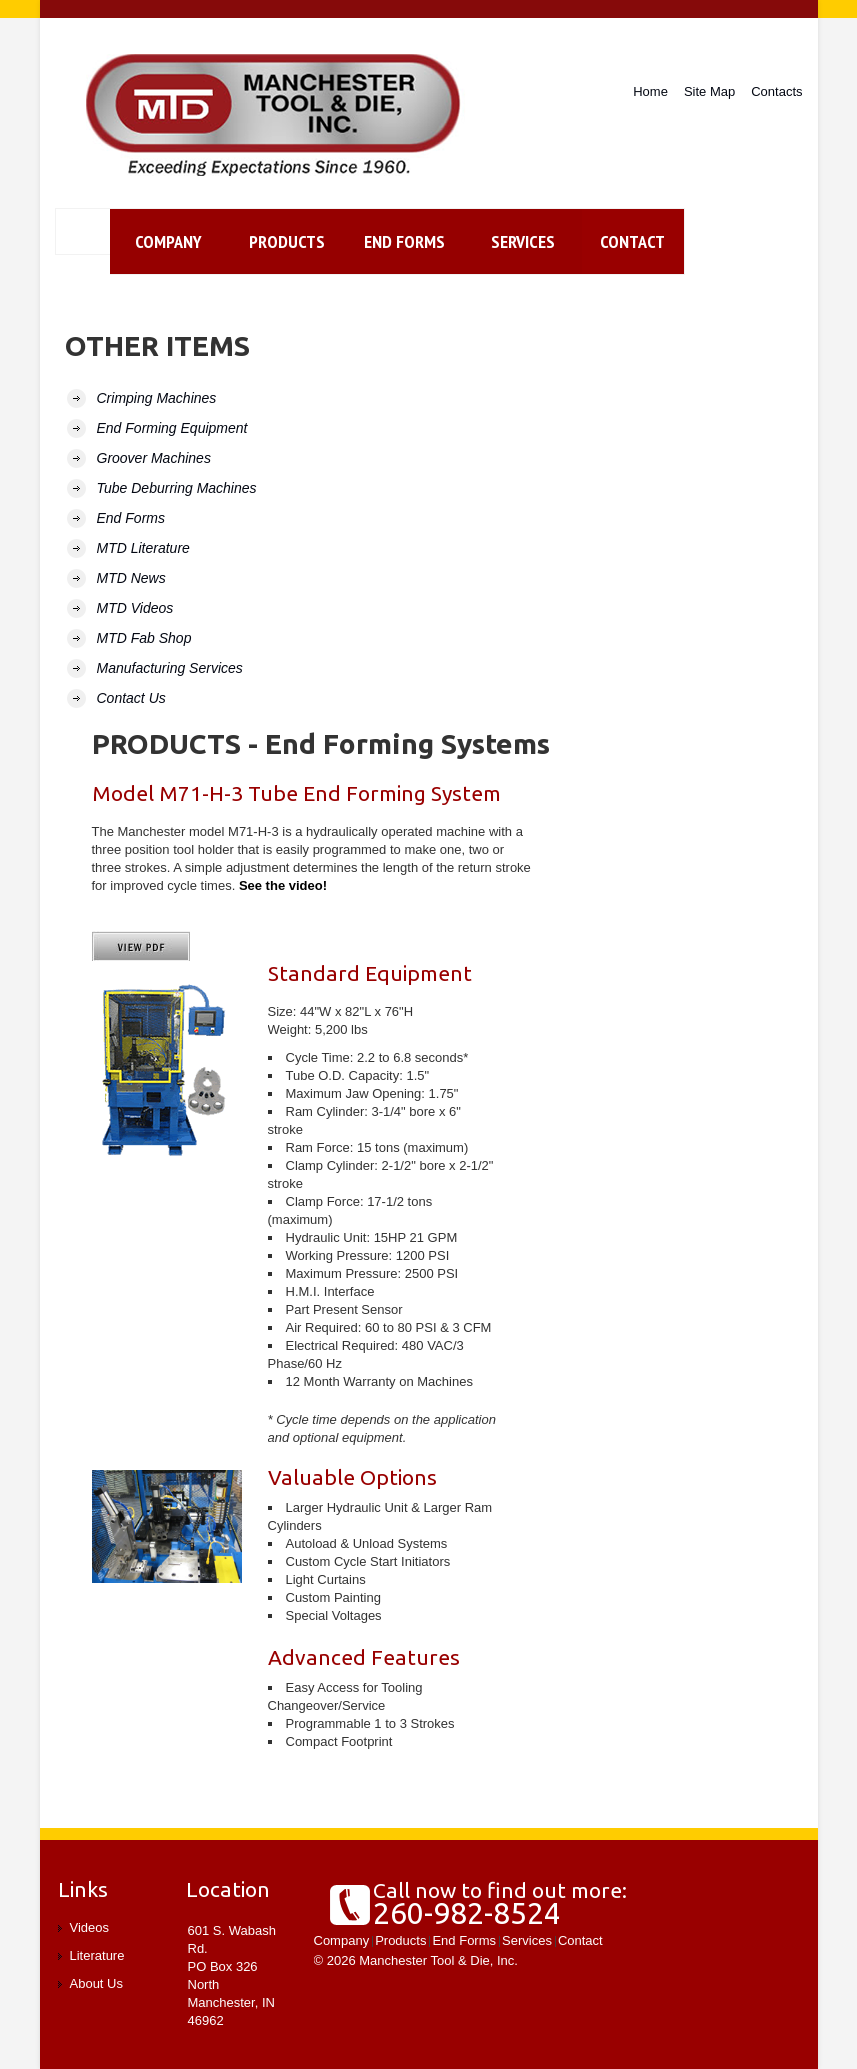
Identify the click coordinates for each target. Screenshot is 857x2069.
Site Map (709, 91)
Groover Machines (154, 458)
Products (287, 241)
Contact (580, 1940)
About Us (96, 1983)
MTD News (131, 578)
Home (650, 91)
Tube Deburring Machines (177, 488)
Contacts (776, 91)
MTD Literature (143, 548)
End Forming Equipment (172, 428)
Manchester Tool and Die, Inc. (276, 115)
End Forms (404, 241)
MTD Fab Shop (144, 638)
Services (523, 241)
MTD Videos (135, 608)
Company (168, 241)
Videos (90, 1927)
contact (632, 241)
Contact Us (131, 698)
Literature (97, 1955)
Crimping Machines (157, 398)
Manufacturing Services (170, 668)
